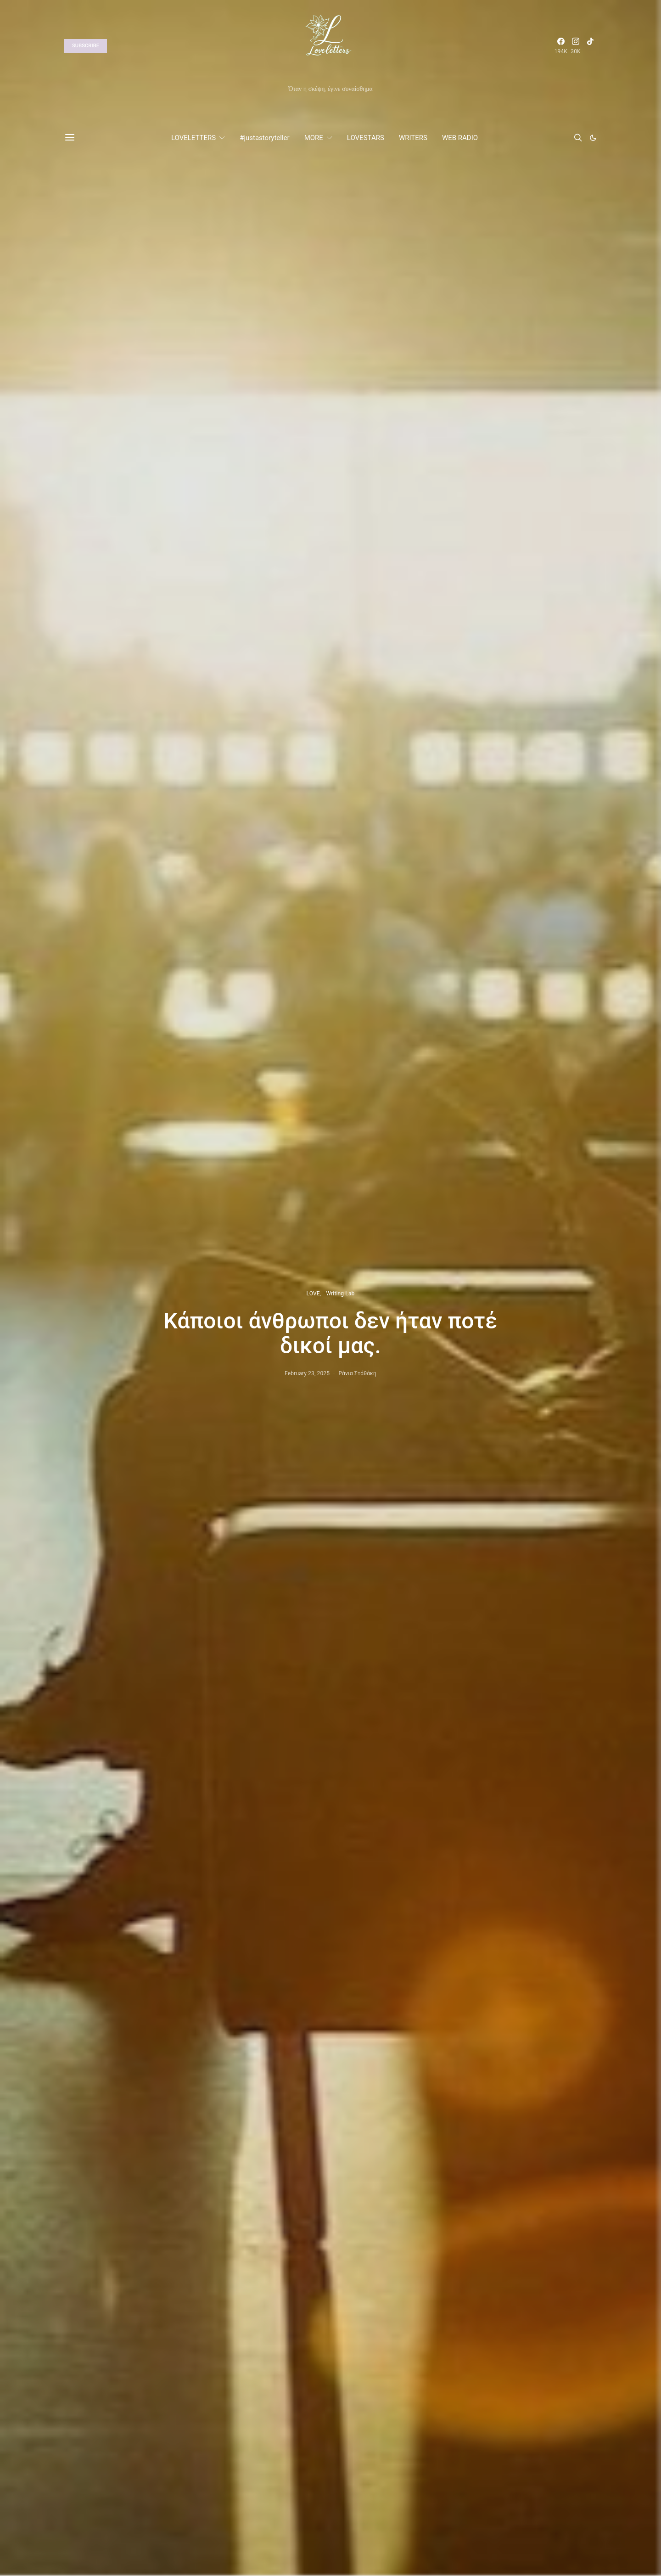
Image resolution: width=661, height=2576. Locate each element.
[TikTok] (590, 46)
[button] (593, 137)
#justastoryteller (264, 138)
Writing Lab (340, 1293)
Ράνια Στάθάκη (357, 1373)
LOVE (312, 1293)
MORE (313, 138)
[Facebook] (561, 46)
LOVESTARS (365, 138)
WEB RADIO (460, 138)
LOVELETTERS (193, 138)
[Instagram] (575, 46)
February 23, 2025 (307, 1373)
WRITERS (413, 138)
